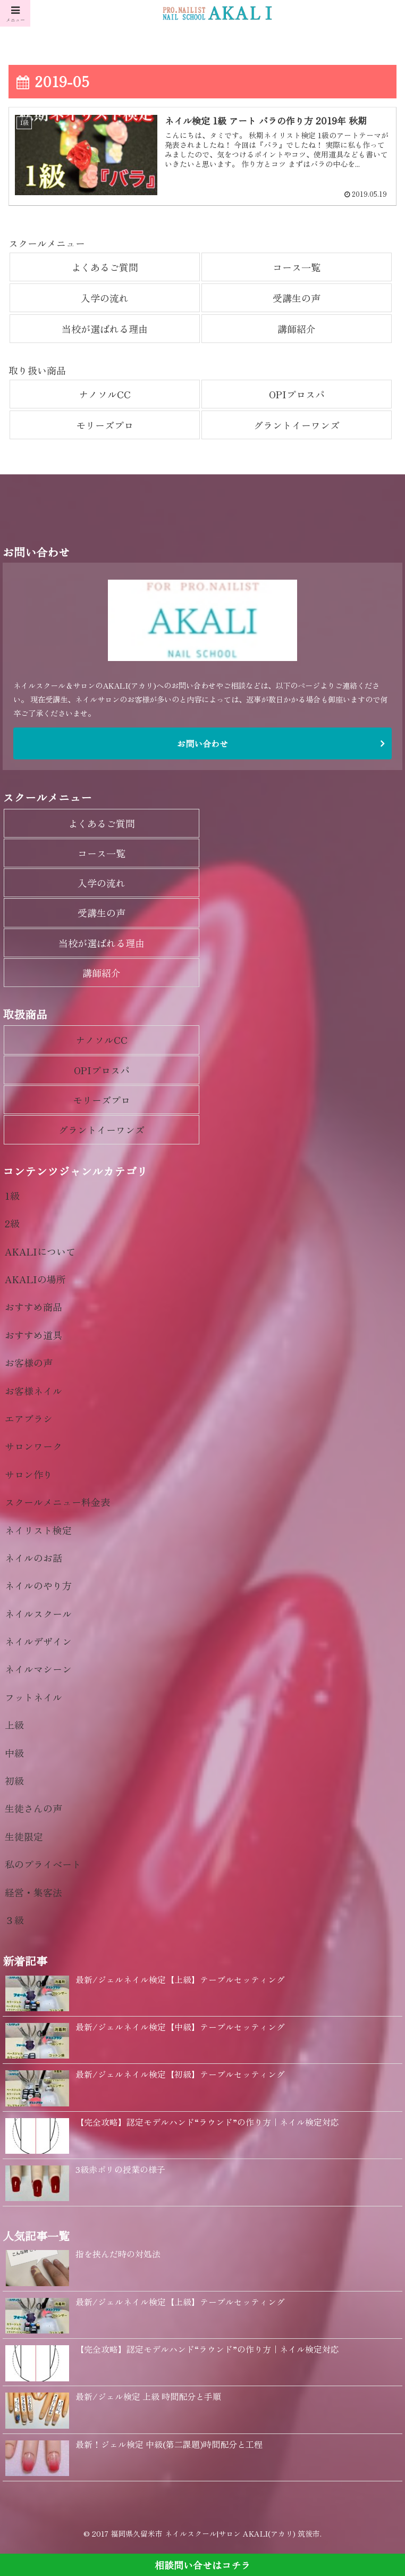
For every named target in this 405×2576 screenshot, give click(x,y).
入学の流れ (105, 298)
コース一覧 (296, 267)
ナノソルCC (105, 394)
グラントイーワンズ (297, 425)
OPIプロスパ (297, 394)
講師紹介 (296, 329)
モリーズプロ (104, 425)
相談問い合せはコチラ (202, 2565)
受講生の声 (296, 298)
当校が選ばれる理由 (105, 329)
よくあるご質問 (104, 267)
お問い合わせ (202, 744)
